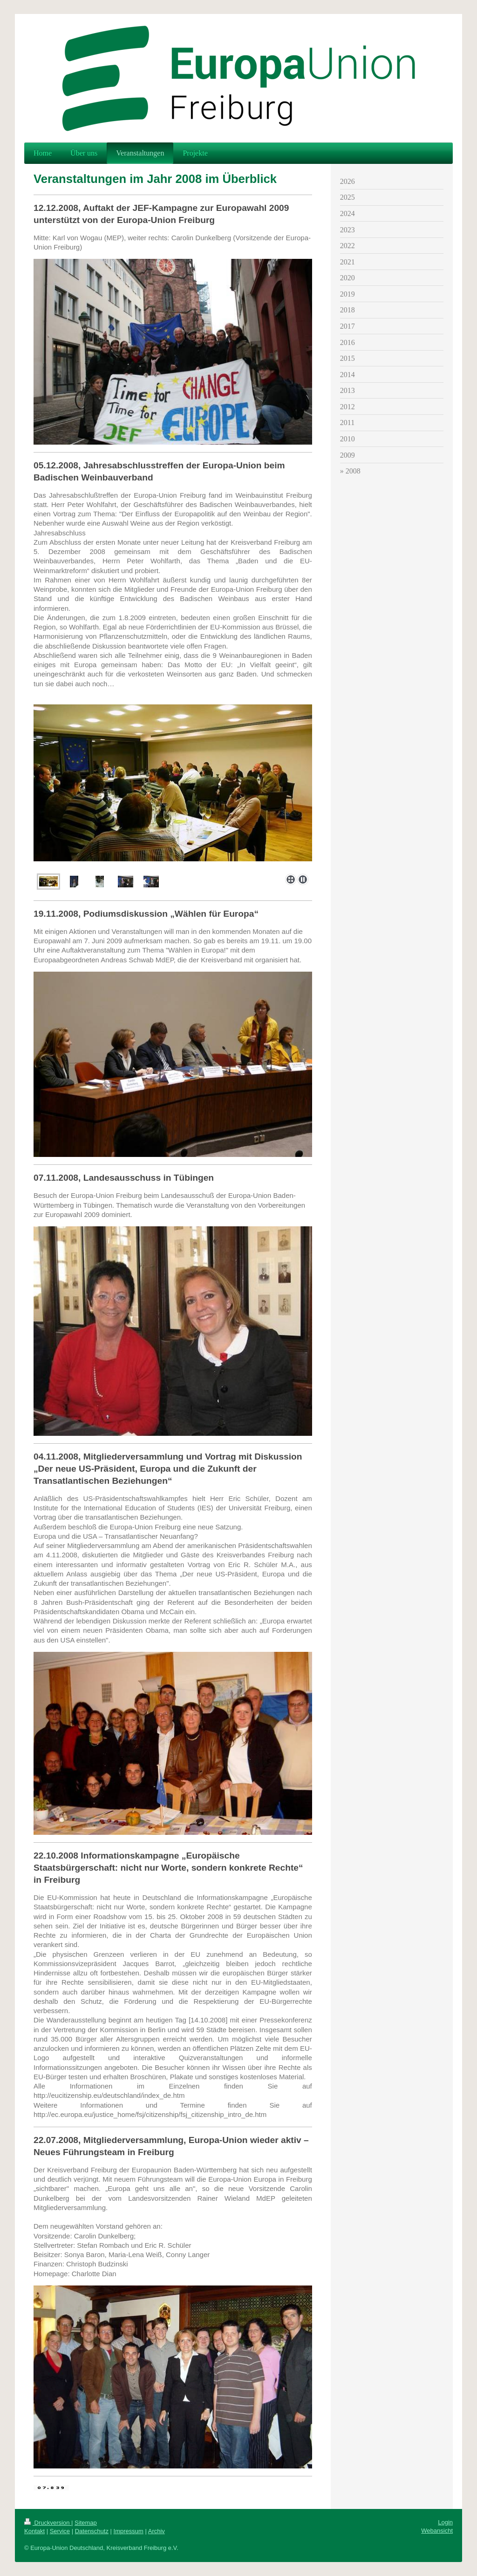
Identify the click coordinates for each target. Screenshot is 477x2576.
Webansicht (437, 2530)
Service (60, 2531)
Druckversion (47, 2522)
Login (445, 2522)
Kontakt (34, 2531)
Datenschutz (92, 2531)
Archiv (156, 2531)
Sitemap (86, 2522)
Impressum (128, 2531)
